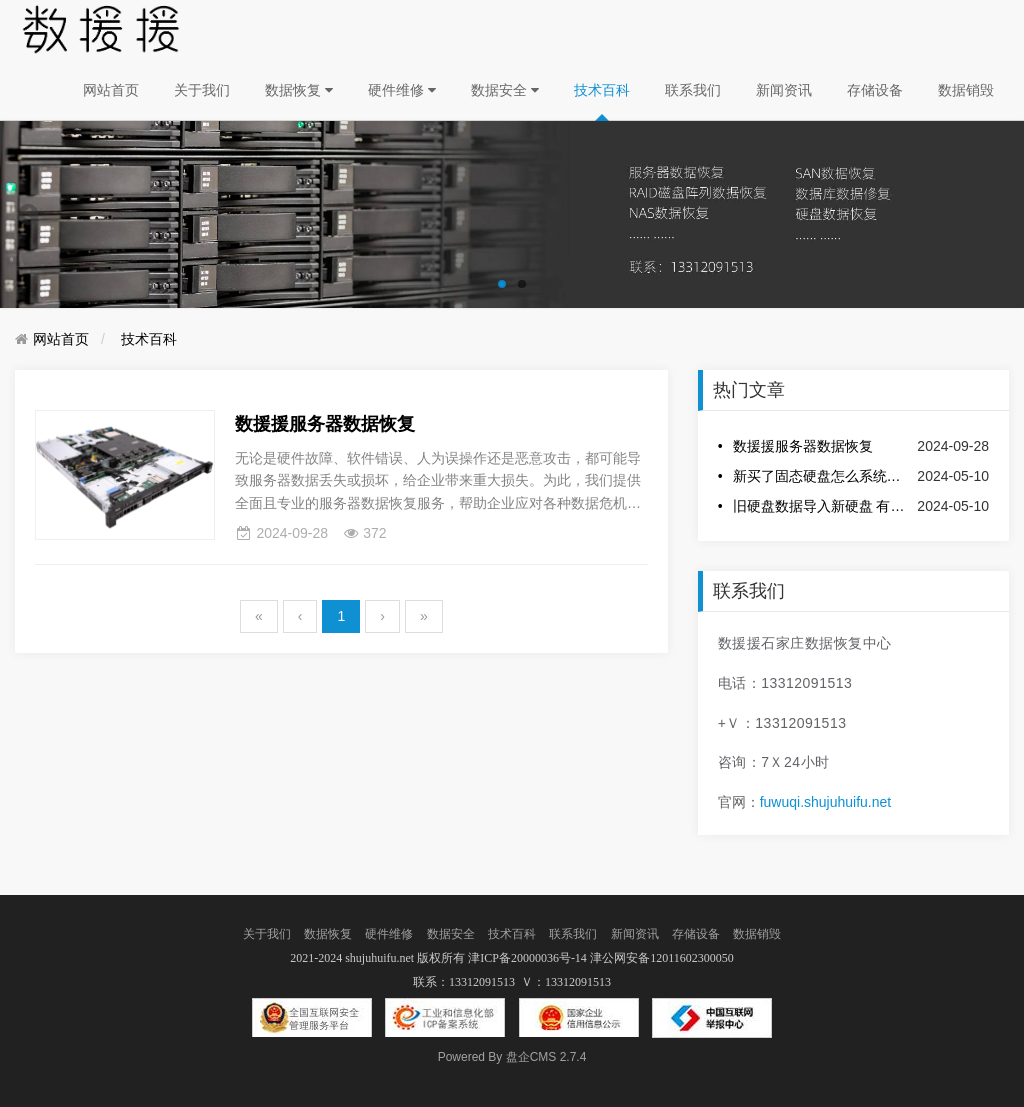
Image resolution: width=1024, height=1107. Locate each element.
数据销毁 (966, 90)
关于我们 (202, 90)
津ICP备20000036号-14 (527, 958)
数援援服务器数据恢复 (803, 446)
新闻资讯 (784, 90)
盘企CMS (512, 1057)
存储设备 (875, 90)
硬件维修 (402, 90)
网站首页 (111, 90)
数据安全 (505, 90)
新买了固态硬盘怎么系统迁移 (820, 476)
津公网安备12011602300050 (662, 958)
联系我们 (693, 90)
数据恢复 (299, 90)
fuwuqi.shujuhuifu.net (826, 802)
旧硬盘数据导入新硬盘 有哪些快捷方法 (820, 506)
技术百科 (602, 90)
